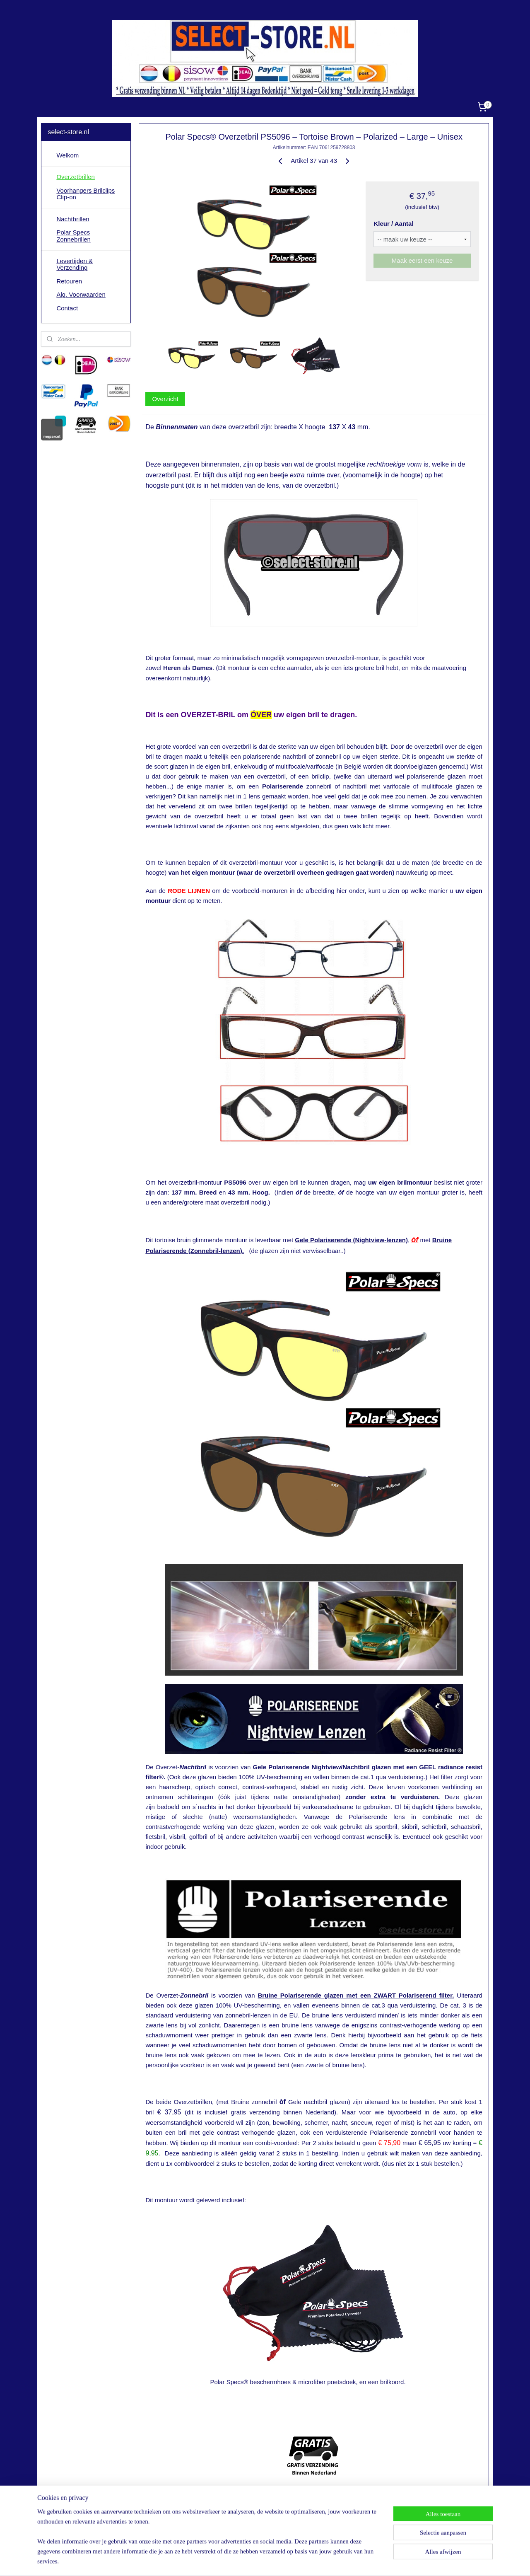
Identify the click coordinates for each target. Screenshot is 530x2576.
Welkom (67, 155)
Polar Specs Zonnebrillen (73, 236)
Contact (67, 308)
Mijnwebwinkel (346, 2560)
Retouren (69, 281)
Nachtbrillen (72, 219)
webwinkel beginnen (281, 2560)
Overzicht (165, 398)
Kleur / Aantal (393, 223)
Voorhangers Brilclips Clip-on (85, 194)
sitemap (240, 2560)
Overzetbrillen (75, 176)
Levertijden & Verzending (74, 264)
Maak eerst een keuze (422, 260)
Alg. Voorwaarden (80, 294)
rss (254, 2560)
